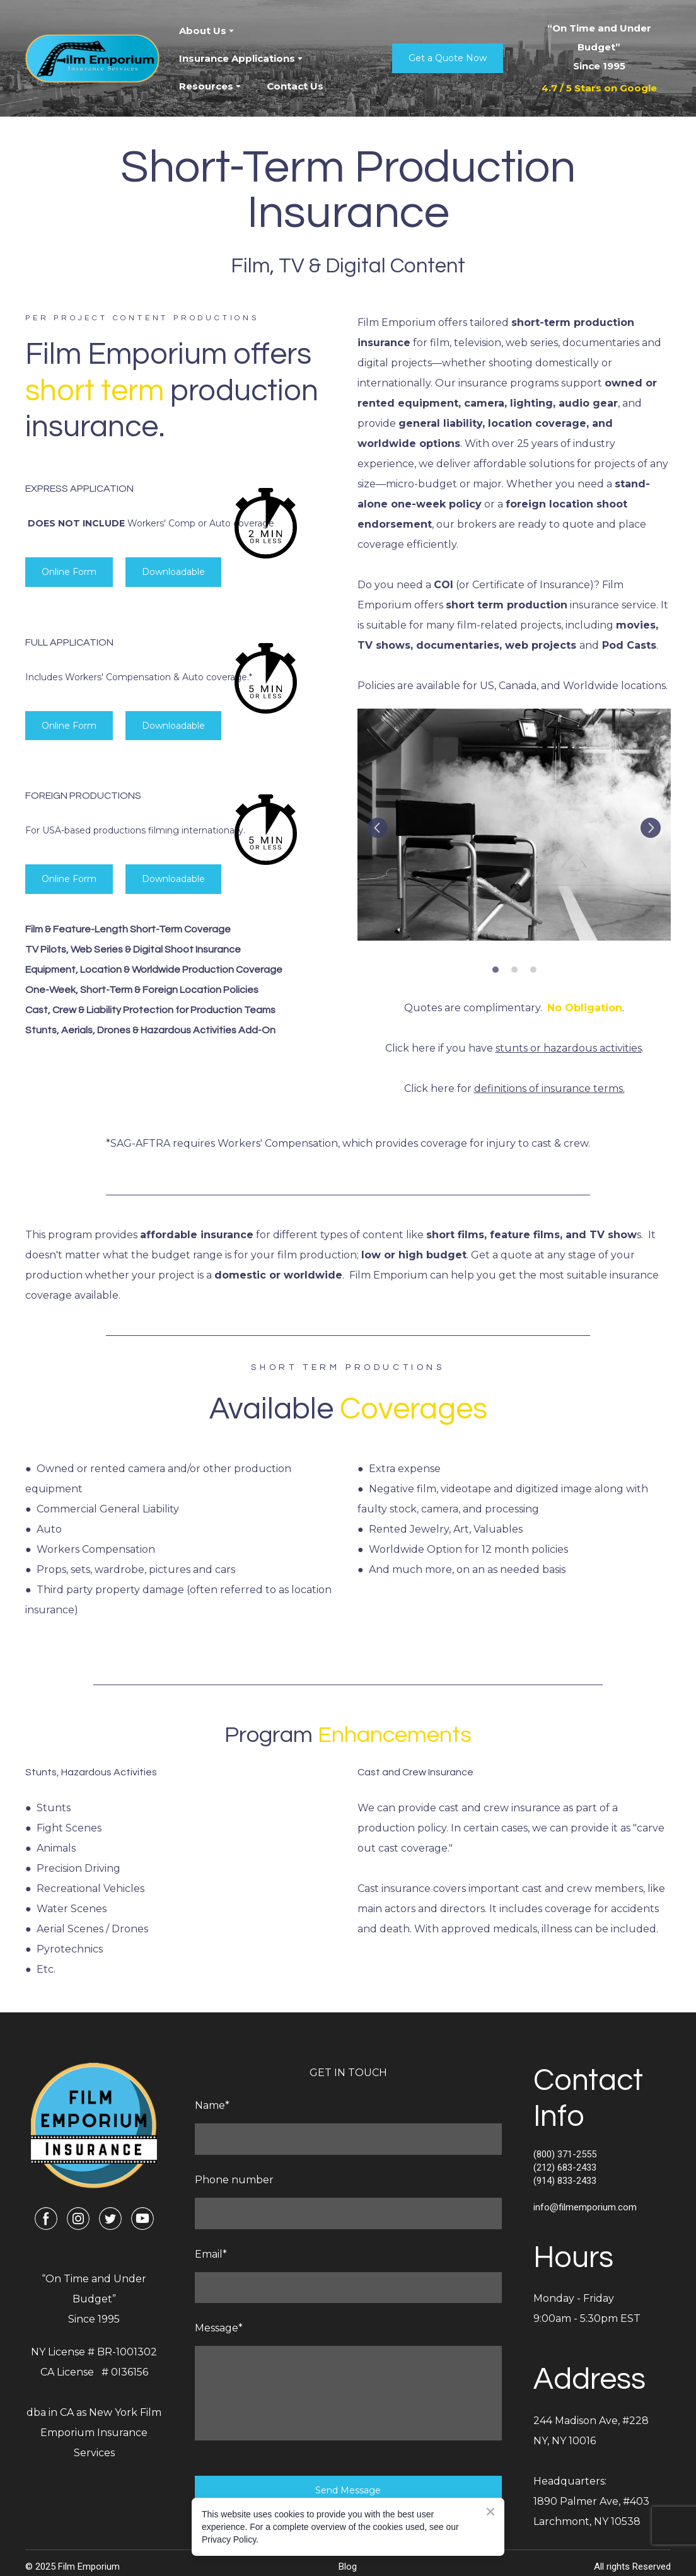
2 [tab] (514, 969)
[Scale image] (514, 825)
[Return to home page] (92, 58)
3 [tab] (533, 969)
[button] (447, 58)
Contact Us (295, 86)
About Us (202, 31)
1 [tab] (495, 969)
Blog (348, 2566)
